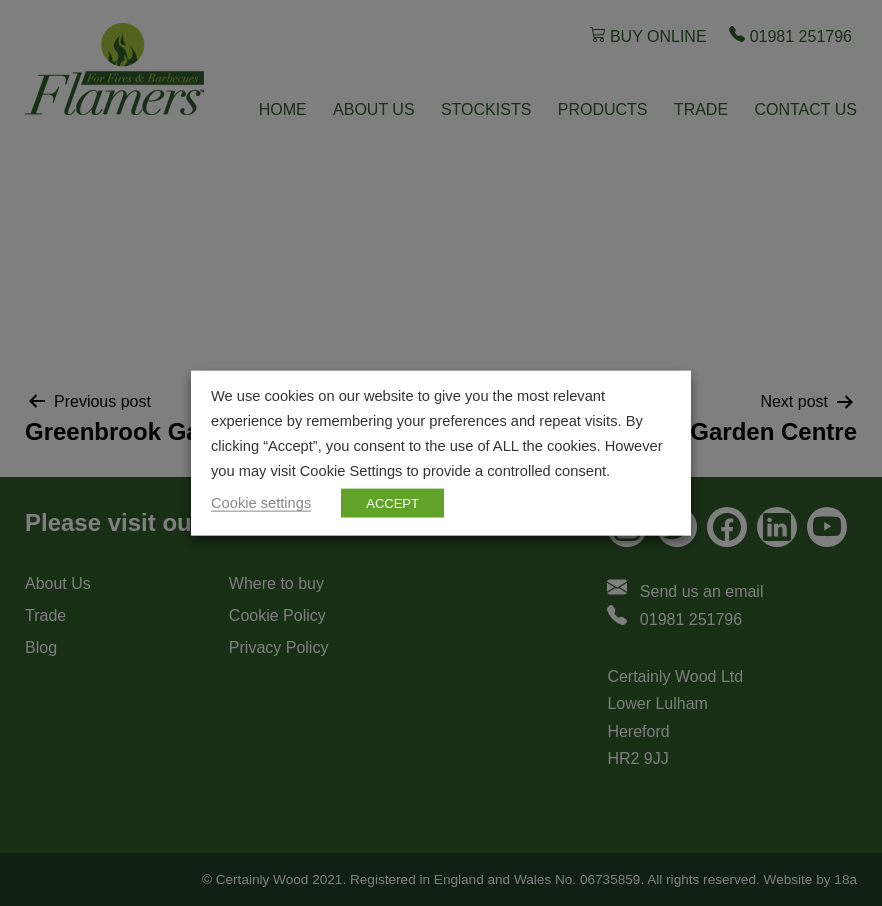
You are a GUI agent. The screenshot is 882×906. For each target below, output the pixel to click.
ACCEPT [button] (392, 502)
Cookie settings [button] (261, 502)
